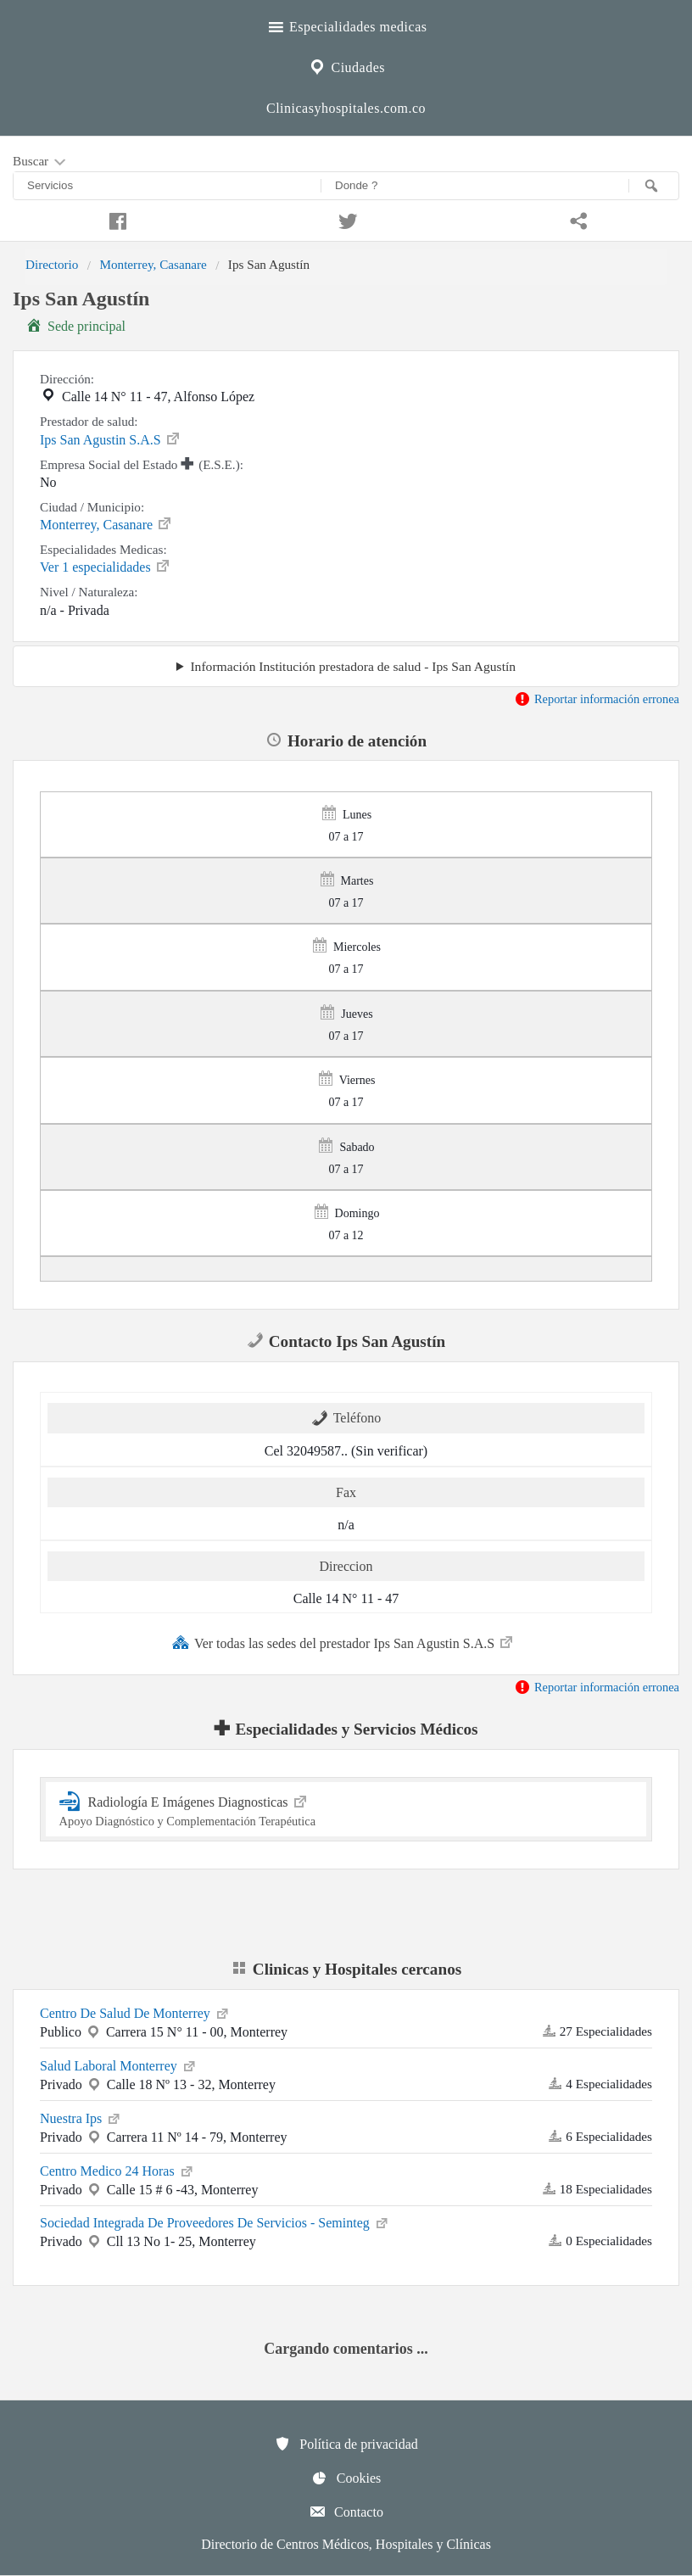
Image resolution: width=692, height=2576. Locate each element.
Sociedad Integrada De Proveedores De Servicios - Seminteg (215, 2221)
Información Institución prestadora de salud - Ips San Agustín (353, 666)
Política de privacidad (346, 2443)
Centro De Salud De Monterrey (135, 2011)
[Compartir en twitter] (346, 218)
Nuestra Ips (81, 2117)
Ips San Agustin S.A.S (110, 438)
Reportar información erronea (596, 698)
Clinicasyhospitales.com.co (346, 108)
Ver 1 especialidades (105, 565)
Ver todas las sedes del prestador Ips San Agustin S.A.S (343, 1642)
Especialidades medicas (346, 24)
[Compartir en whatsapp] (576, 218)
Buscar (41, 162)
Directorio (51, 264)
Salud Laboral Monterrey (119, 2064)
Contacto (346, 2511)
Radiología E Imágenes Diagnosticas (346, 1809)
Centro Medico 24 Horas (117, 2169)
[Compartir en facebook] (115, 218)
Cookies (346, 2477)
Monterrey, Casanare (152, 264)
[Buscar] (653, 185)
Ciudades (346, 65)
